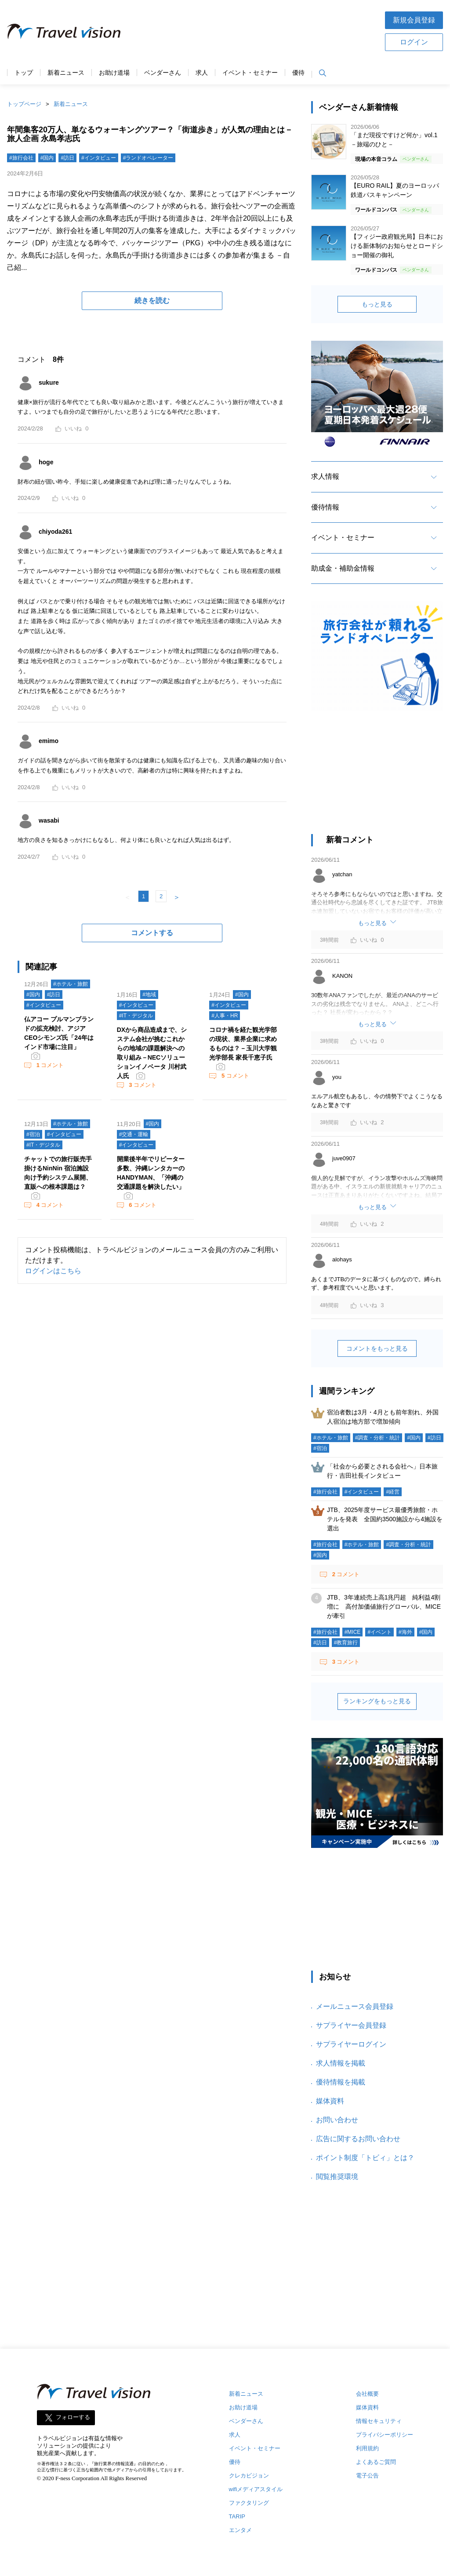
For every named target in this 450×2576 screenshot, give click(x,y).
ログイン (414, 42)
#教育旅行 (346, 1643)
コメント (49, 1065)
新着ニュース (65, 72)
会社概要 (367, 2393)
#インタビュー (98, 158)
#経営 (392, 1492)
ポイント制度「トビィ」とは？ (365, 2157)
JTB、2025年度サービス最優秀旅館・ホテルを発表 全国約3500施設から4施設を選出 (385, 1519)
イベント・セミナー (250, 72)
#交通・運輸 (134, 1134)
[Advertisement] (252, 30)
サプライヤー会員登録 (351, 2025)
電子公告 (367, 2475)
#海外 (405, 1632)
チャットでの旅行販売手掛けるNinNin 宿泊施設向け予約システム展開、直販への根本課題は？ (58, 1172)
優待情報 (325, 507)
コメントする (152, 932)
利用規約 (367, 2448)
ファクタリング (249, 2502)
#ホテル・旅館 (70, 984)
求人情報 (325, 476)
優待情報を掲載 (340, 2082)
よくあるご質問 (376, 2462)
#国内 (47, 158)
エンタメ (240, 2530)
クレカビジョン (249, 2475)
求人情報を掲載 (340, 2063)
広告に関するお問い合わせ (358, 2138)
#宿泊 (33, 1134)
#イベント (379, 1632)
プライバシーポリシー (384, 2434)
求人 (202, 72)
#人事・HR (224, 1016)
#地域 (149, 994)
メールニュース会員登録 (354, 2006)
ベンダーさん (162, 72)
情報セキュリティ (379, 2421)
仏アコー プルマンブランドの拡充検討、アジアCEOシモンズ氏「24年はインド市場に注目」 (59, 1033)
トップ (24, 72)
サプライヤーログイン (351, 2044)
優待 (298, 72)
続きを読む (152, 300)
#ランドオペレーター (148, 158)
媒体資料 (330, 2101)
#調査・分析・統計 (377, 1438)
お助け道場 (114, 72)
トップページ (24, 104)
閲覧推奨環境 (337, 2176)
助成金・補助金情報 (342, 568)
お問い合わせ (337, 2120)
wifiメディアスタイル (256, 2489)
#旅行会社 (21, 158)
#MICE (353, 1632)
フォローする (73, 2417)
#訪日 (67, 158)
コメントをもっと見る (377, 1348)
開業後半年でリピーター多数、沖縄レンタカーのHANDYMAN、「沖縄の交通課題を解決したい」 (151, 1172)
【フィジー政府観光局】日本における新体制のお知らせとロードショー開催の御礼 (397, 246)
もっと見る (377, 304)
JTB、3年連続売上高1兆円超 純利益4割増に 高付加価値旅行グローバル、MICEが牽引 (384, 1606)
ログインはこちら (53, 1271)
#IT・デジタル (136, 1016)
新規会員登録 (414, 20)
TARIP (237, 2516)
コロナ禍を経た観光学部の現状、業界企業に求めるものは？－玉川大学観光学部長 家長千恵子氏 (243, 1043)
